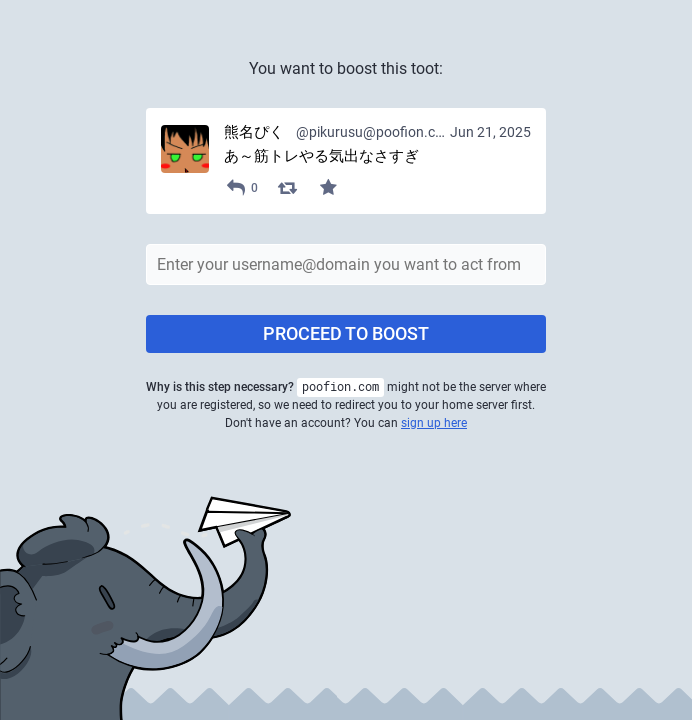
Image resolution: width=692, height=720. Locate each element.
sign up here (434, 423)
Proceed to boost (346, 333)
